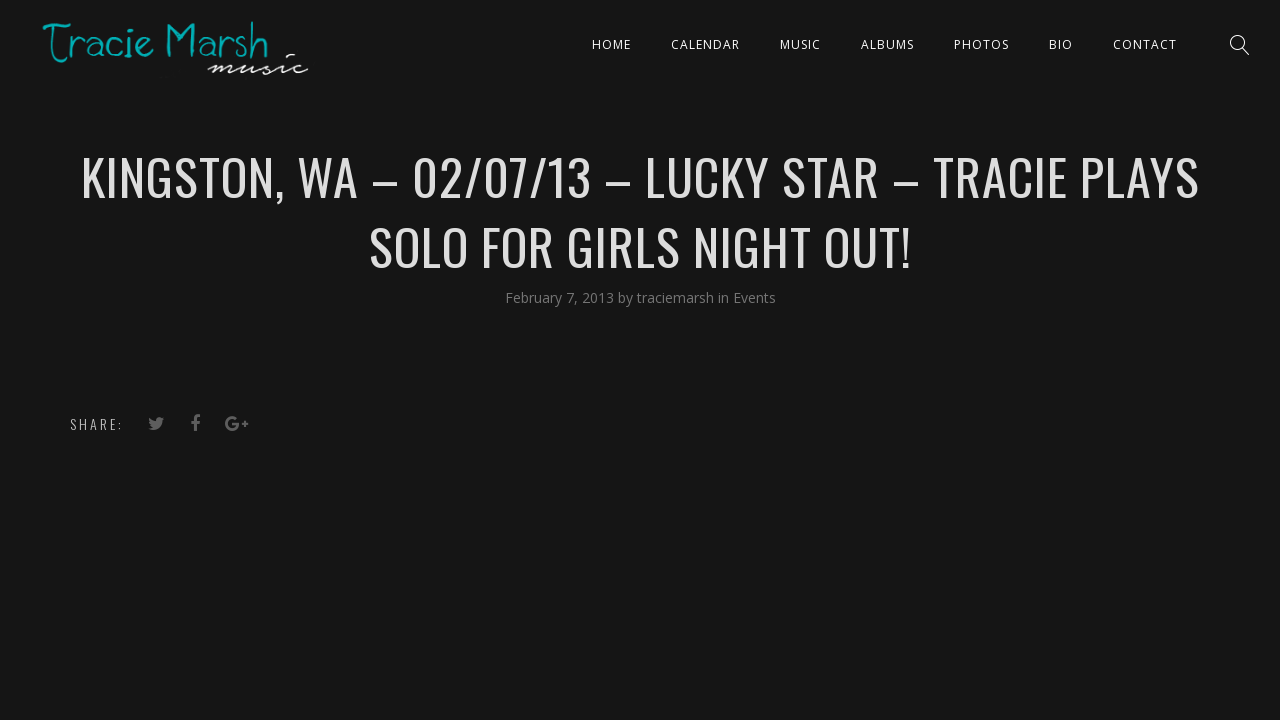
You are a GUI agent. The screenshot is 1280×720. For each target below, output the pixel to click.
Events (754, 297)
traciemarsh (677, 297)
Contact (1145, 44)
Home (611, 44)
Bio (1061, 44)
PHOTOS (981, 44)
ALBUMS (887, 44)
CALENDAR (705, 44)
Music (800, 44)
